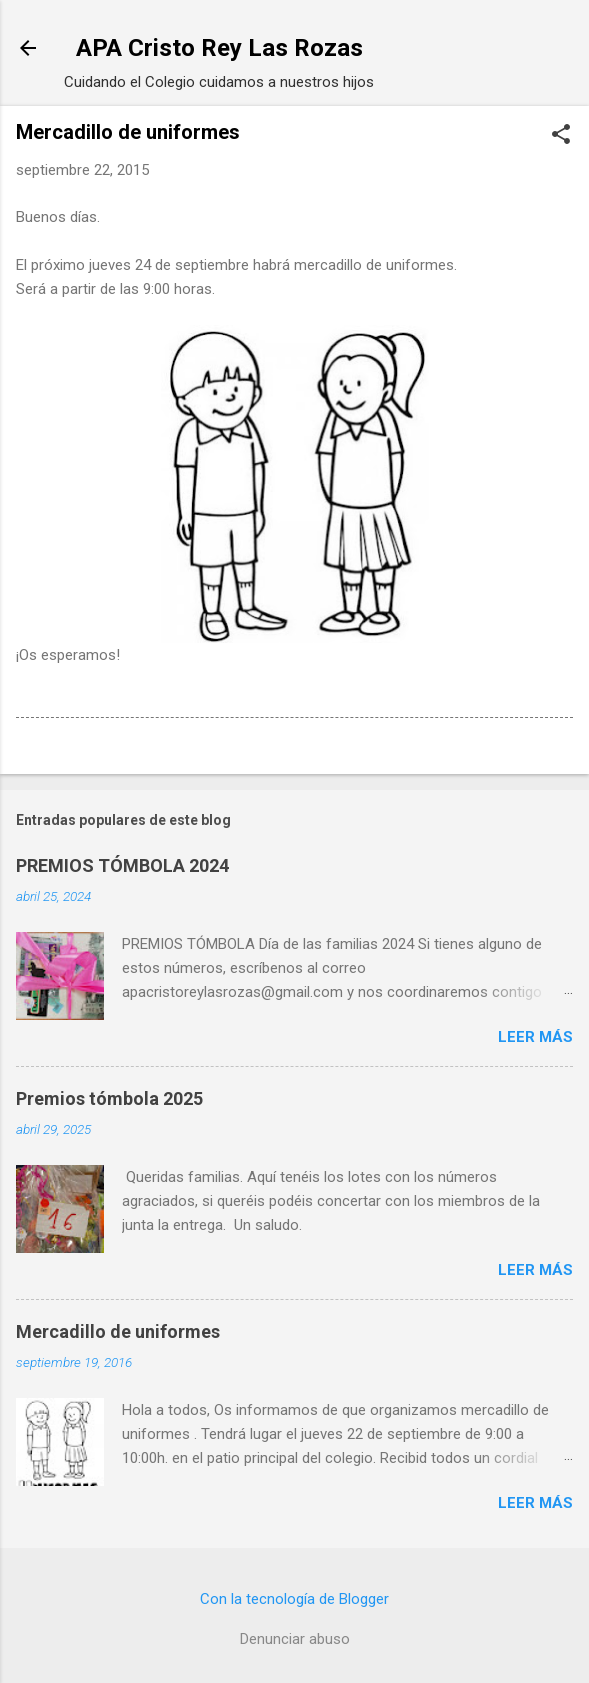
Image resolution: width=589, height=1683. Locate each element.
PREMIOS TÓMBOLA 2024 (122, 865)
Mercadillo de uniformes (118, 1331)
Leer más (535, 1037)
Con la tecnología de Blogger (294, 1599)
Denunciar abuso (295, 1639)
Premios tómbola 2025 (109, 1098)
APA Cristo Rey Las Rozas (219, 48)
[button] (561, 136)
